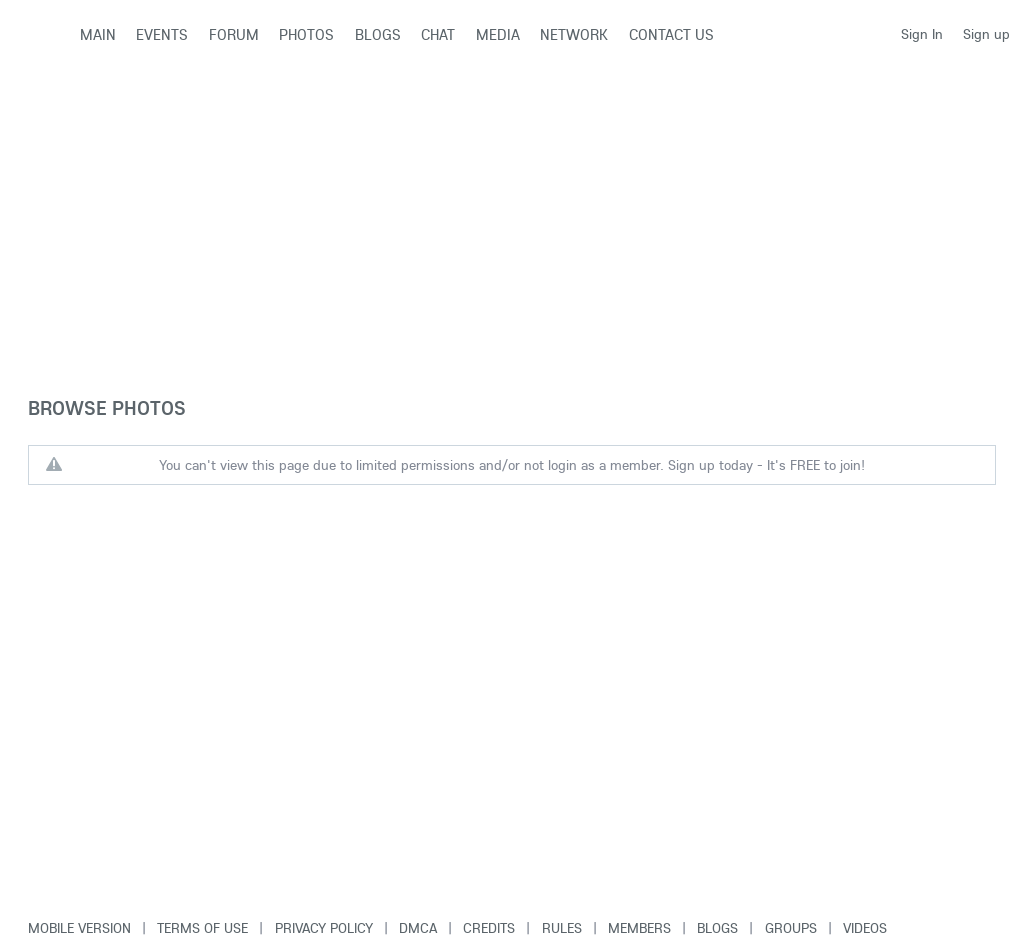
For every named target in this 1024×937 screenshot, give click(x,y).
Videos (865, 928)
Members (639, 928)
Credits (489, 928)
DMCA (418, 928)
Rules (562, 928)
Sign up (986, 34)
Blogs (717, 928)
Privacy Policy (324, 928)
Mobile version (79, 928)
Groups (791, 928)
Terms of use (202, 928)
